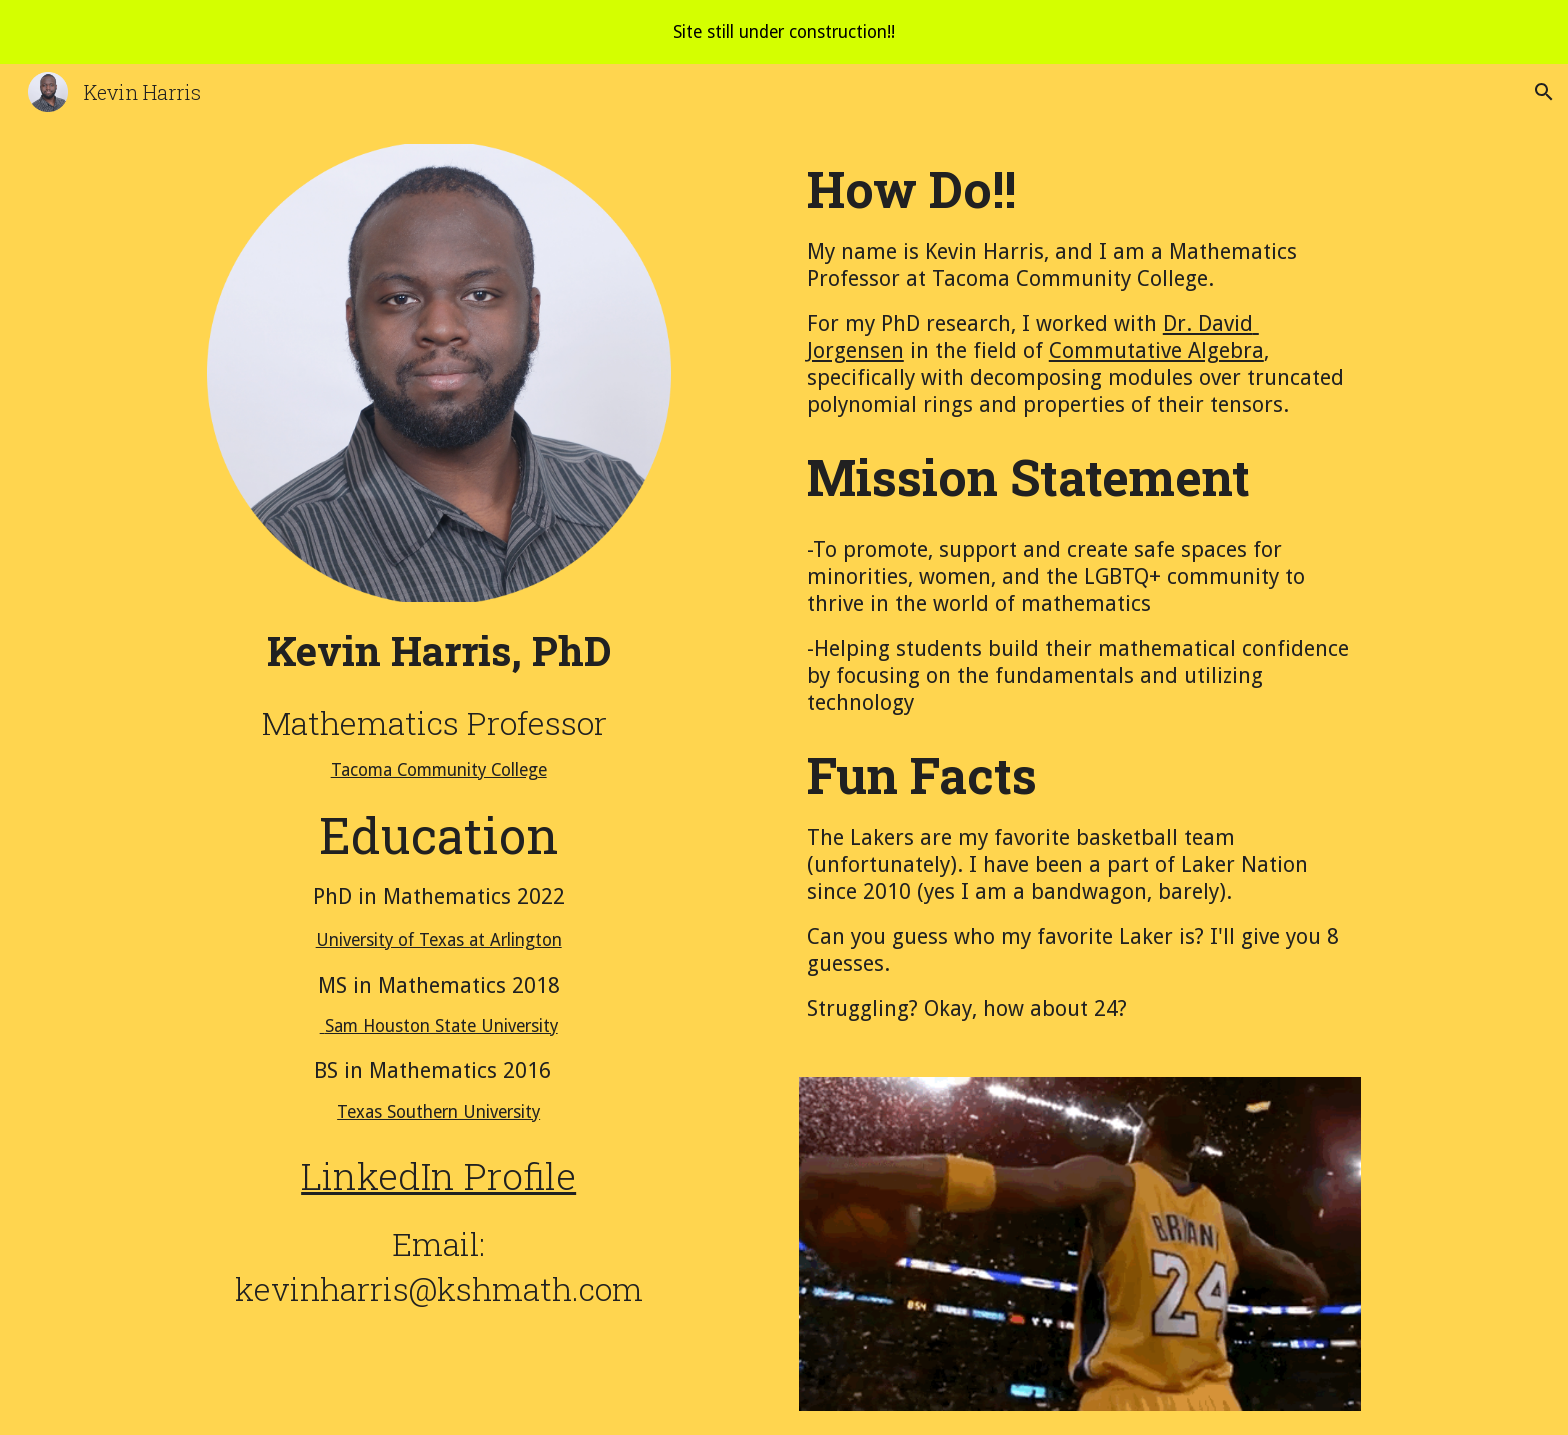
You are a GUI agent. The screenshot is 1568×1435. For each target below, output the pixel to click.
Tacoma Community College (439, 770)
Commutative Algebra (1156, 350)
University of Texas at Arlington (439, 940)
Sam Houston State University (439, 1026)
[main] (439, 870)
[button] (1544, 92)
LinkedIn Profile (438, 1175)
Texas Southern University (438, 1112)
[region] (784, 32)
